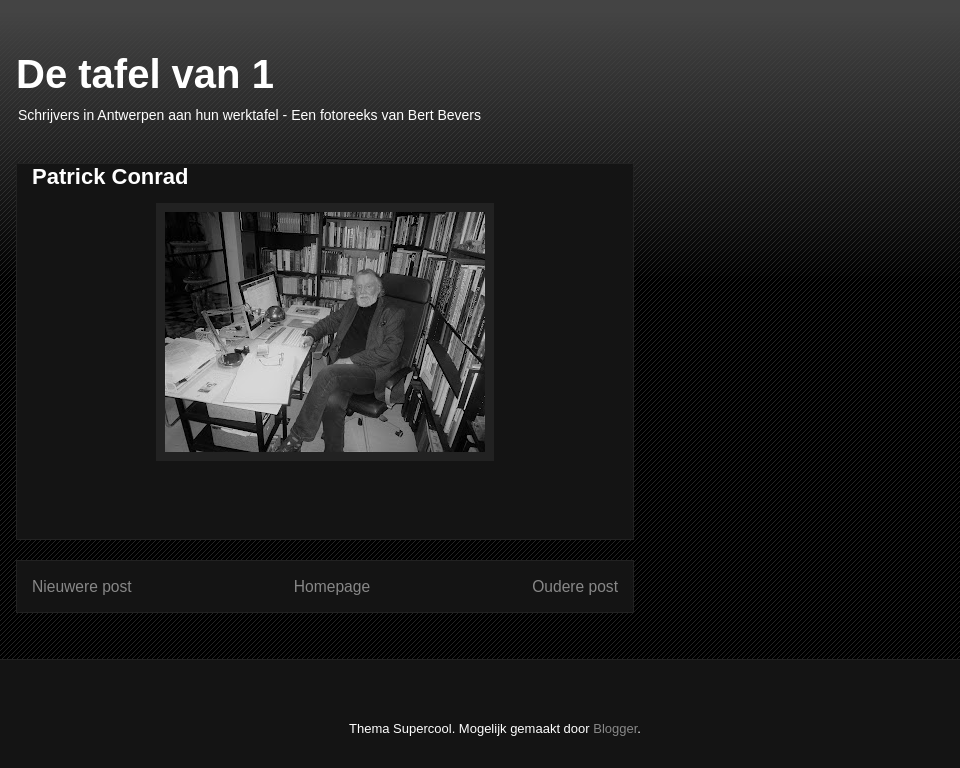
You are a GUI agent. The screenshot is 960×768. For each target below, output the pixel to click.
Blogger (615, 728)
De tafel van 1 (145, 74)
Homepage (332, 586)
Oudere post (575, 586)
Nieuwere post (82, 586)
